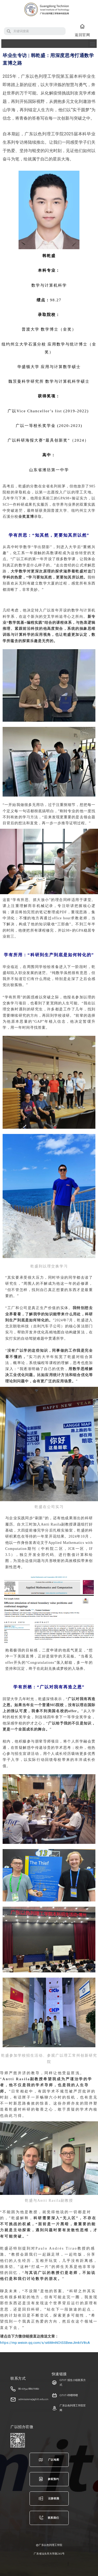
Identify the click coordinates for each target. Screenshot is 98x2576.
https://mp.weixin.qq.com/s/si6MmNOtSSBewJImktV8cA (45, 2342)
